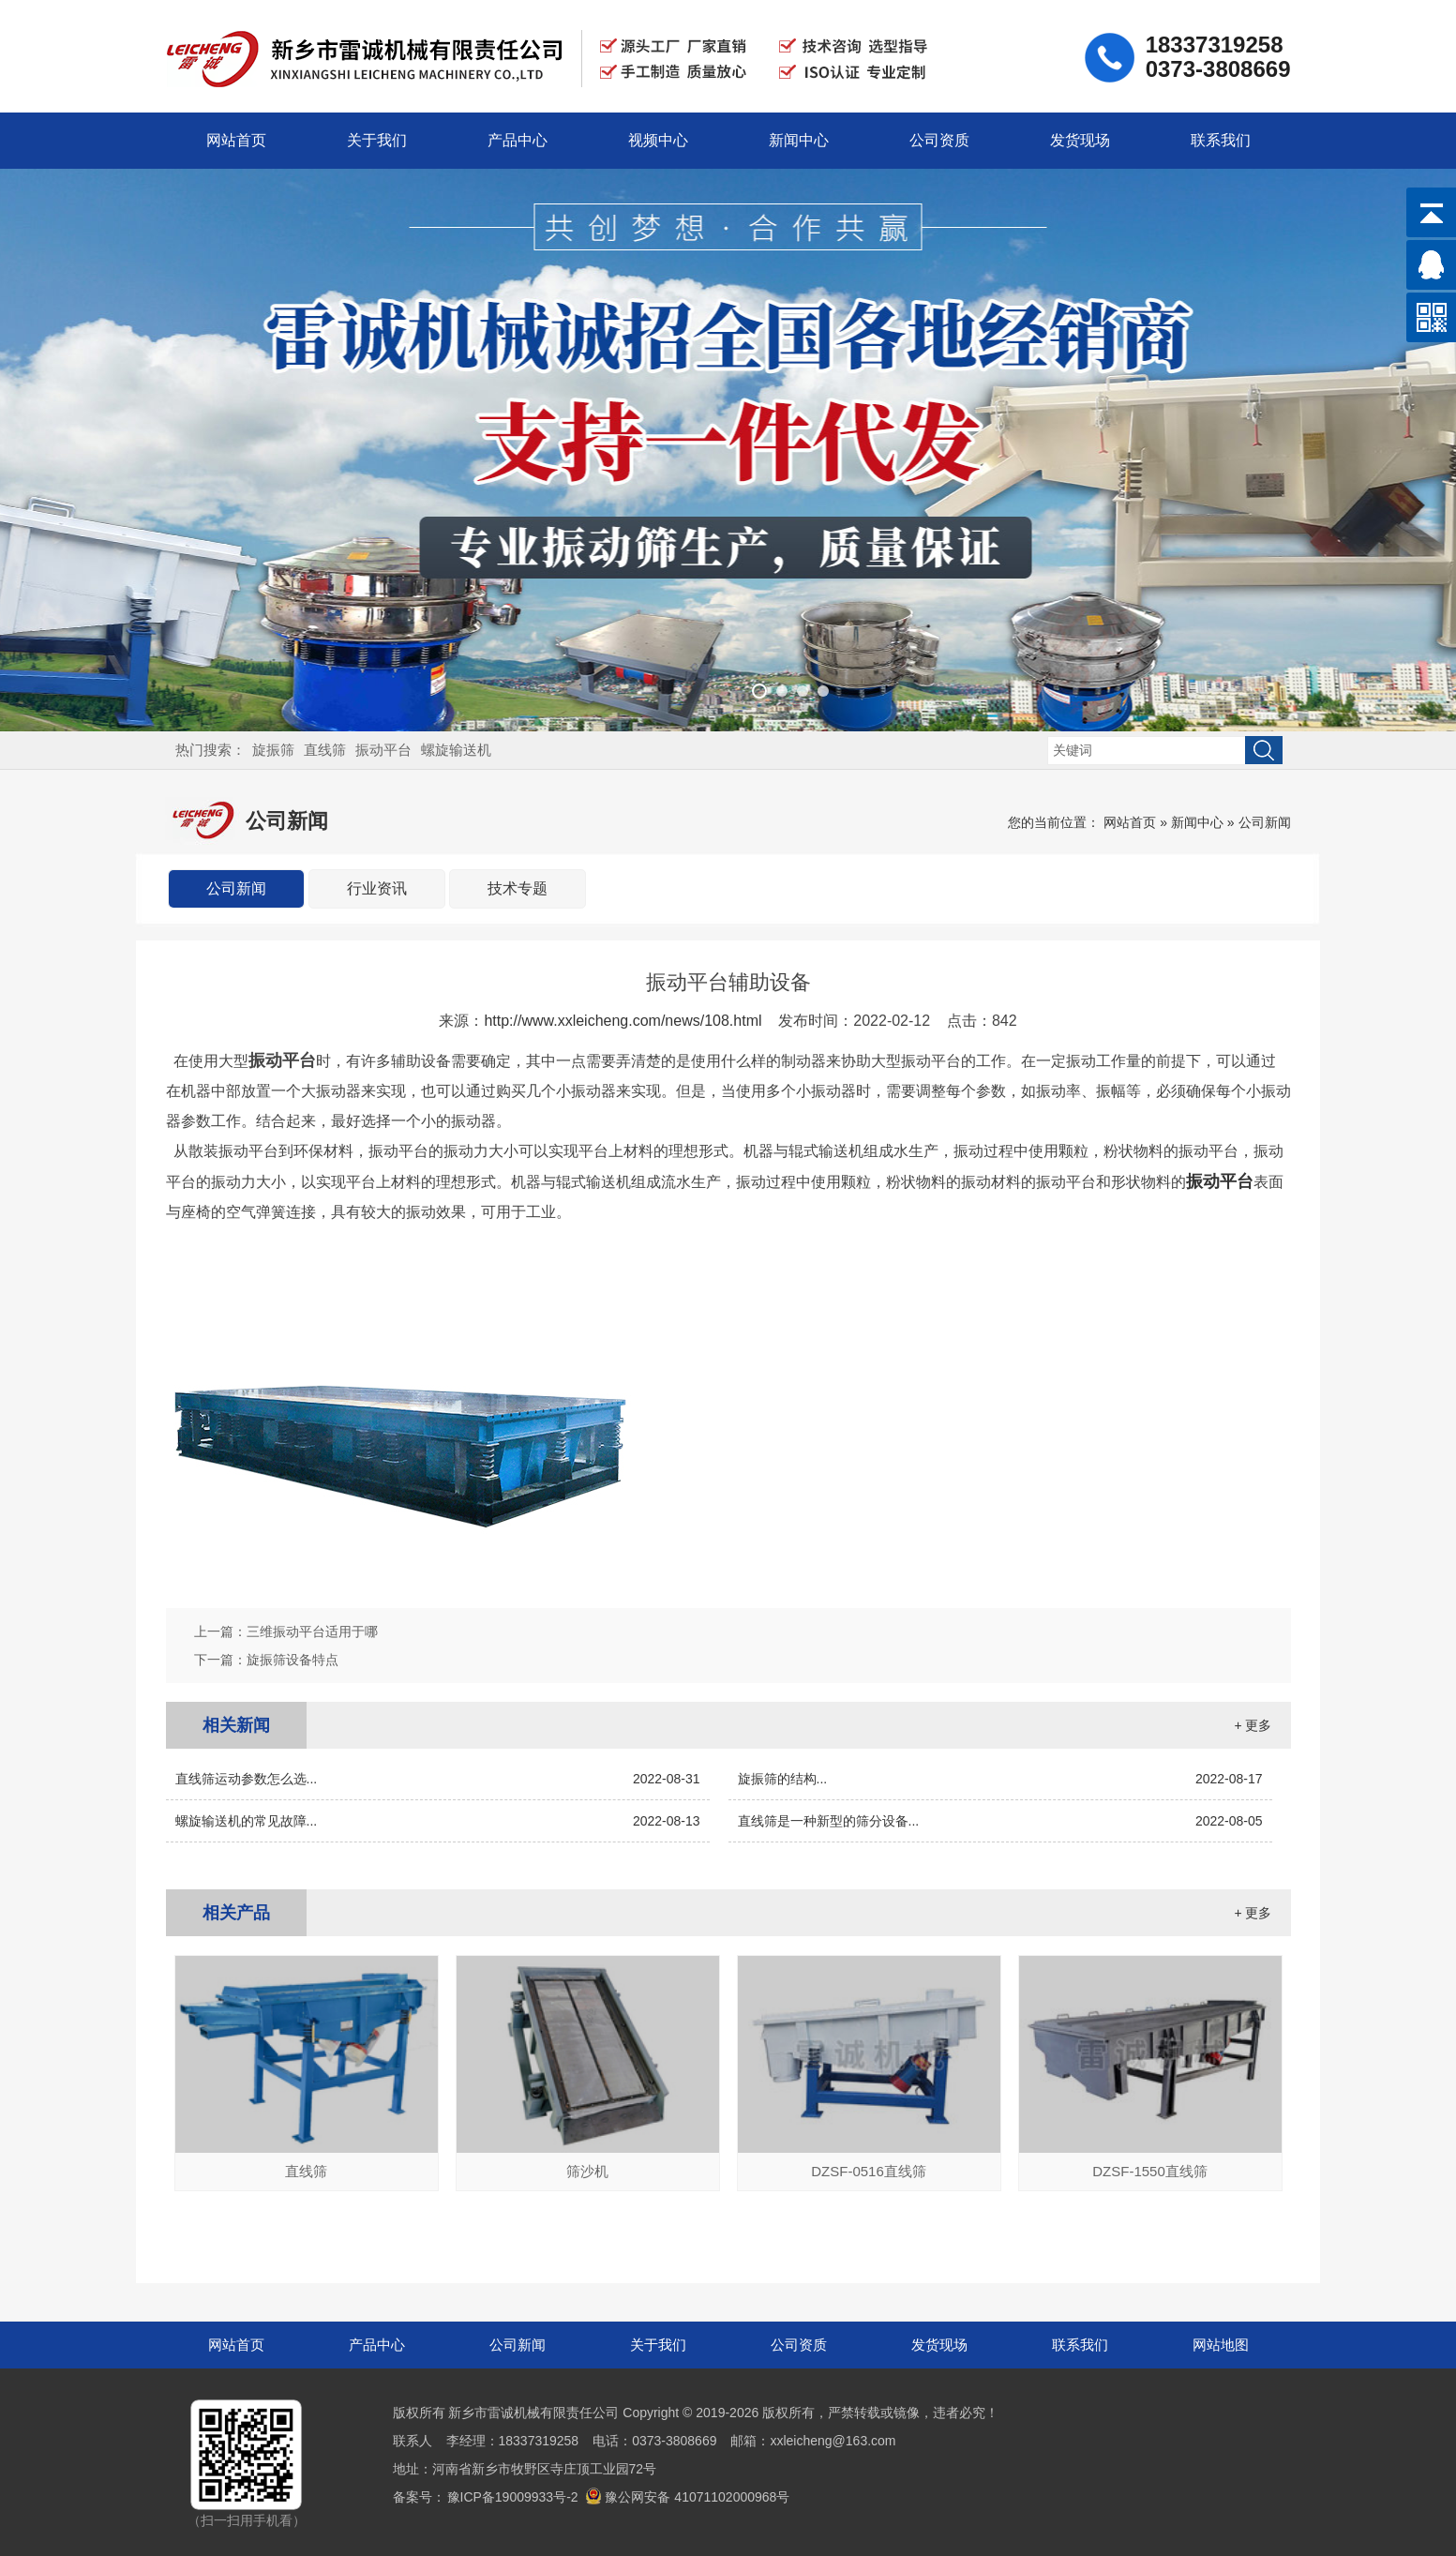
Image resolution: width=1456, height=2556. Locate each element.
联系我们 (1221, 140)
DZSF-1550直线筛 (1150, 2171)
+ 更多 (1252, 1725)
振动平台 (383, 750)
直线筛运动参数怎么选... (437, 1778)
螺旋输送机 (456, 750)
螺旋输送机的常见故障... (437, 1821)
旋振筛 (273, 750)
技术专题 (518, 888)
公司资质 (939, 140)
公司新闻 (1264, 822)
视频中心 (658, 140)
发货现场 (1080, 140)
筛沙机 (587, 2171)
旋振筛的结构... (1000, 1778)
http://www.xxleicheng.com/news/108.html (622, 1021)
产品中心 (518, 140)
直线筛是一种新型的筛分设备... (1000, 1821)
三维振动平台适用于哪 (312, 1631)
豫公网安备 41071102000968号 (687, 2496)
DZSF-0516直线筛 (868, 2171)
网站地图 (1221, 2345)
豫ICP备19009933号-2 (512, 2496)
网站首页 (236, 140)
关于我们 (377, 140)
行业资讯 (377, 888)
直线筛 (325, 750)
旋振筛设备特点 (292, 1659)
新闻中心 (799, 140)
